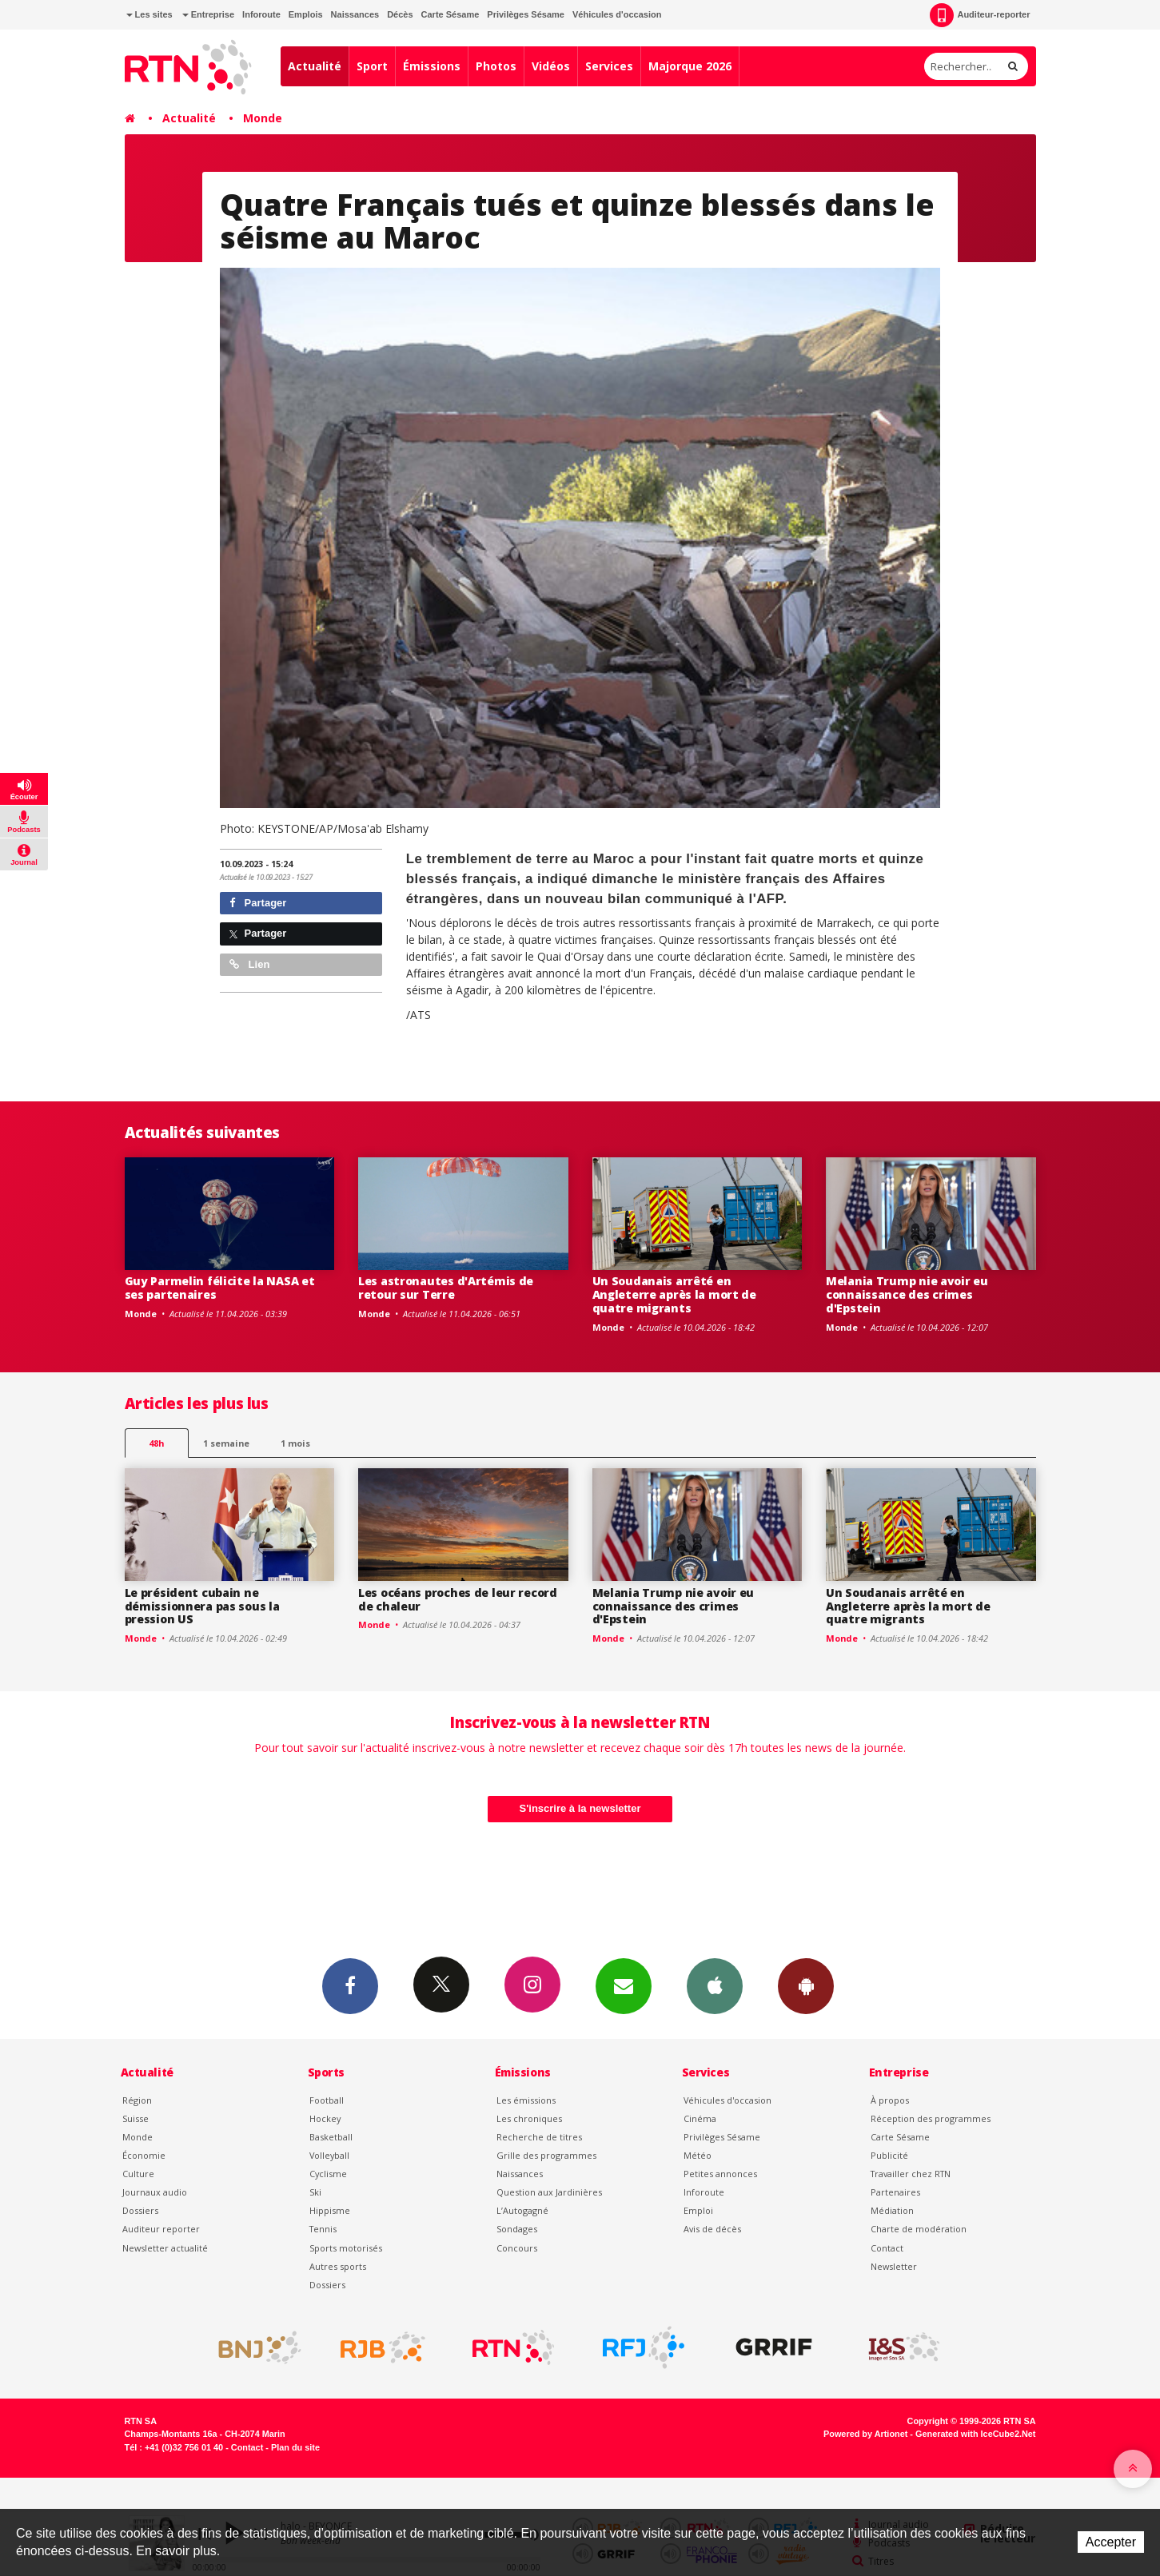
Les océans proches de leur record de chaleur (457, 1599)
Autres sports (337, 2266)
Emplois (306, 14)
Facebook (350, 1985)
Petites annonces (720, 2173)
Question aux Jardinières (549, 2192)
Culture (138, 2173)
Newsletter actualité (165, 2248)
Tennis (323, 2229)
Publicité (889, 2155)
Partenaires (895, 2192)
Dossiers (140, 2210)
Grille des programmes (546, 2155)
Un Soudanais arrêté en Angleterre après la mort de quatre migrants (674, 1294)
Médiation (892, 2210)
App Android (806, 1985)
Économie (143, 2155)
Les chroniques (529, 2118)
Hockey (325, 2118)
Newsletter (894, 2266)
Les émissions (526, 2100)
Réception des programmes (931, 2118)
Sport (372, 66)
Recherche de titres (539, 2137)
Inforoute (261, 14)
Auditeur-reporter (980, 15)
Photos (496, 66)
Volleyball (329, 2155)
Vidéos (551, 66)
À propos (890, 2100)
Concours (516, 2248)
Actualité (314, 66)
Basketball (331, 2137)
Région (137, 2100)
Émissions (431, 66)
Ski (315, 2192)
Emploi (698, 2210)
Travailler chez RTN (911, 2173)
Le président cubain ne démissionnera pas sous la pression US (202, 1606)
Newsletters (624, 1985)
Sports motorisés (345, 2248)
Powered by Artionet (865, 2434)
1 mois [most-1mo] (295, 1443)
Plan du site (295, 2447)
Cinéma (700, 2118)
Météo (698, 2155)
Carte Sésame (450, 14)
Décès (400, 14)
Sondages (516, 2229)
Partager (257, 903)
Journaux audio (154, 2192)
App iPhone (715, 1985)
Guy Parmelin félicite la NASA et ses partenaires (220, 1287)
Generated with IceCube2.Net (975, 2434)
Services (609, 66)
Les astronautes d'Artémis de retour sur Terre (445, 1287)
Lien (249, 964)
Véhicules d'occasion (616, 14)
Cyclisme (328, 2173)
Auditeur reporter (161, 2229)
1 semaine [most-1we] (226, 1443)
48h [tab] (156, 1443)
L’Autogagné (522, 2210)
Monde (262, 117)
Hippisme (329, 2210)
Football (326, 2100)
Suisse (135, 2118)
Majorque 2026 (689, 66)
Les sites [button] (149, 14)
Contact (887, 2248)
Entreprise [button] (208, 14)
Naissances (355, 14)
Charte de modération (919, 2229)
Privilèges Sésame (525, 14)
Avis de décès (712, 2229)
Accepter (1111, 2542)
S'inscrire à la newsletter (580, 1808)
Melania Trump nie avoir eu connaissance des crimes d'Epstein (907, 1294)
